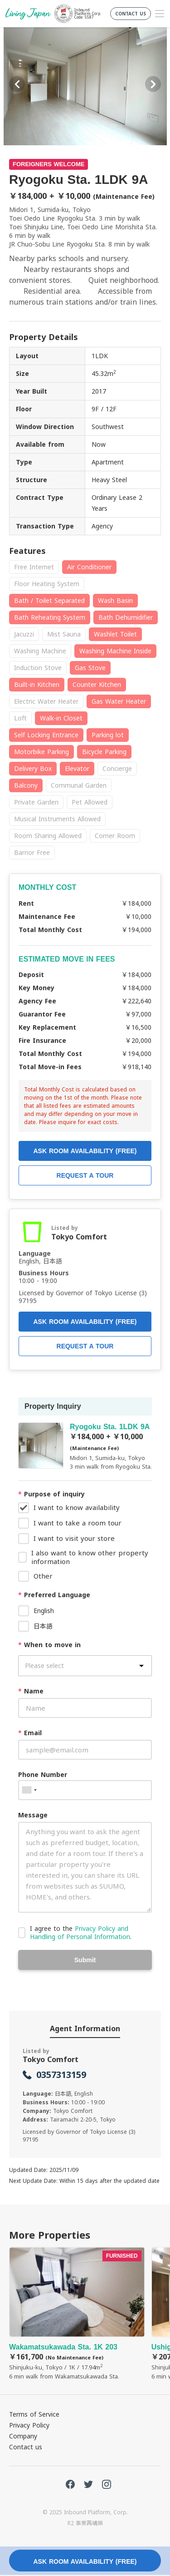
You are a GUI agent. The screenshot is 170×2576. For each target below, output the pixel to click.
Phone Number (42, 1774)
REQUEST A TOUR (85, 1346)
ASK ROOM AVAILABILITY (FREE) (84, 1321)
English (44, 1610)
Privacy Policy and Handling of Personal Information (80, 1932)
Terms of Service (34, 2414)
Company (23, 2436)
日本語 (43, 1626)
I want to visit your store (74, 1538)
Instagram (106, 2484)
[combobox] (29, 1790)
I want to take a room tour (77, 1522)
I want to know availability (77, 1507)
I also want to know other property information (89, 1557)
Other (43, 1575)
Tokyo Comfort (79, 1237)
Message (33, 1815)
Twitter (88, 2484)
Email (30, 1732)
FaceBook (70, 2484)
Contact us (25, 2447)
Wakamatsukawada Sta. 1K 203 (77, 2314)
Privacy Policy (29, 2425)
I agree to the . (80, 1932)
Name (31, 1691)
